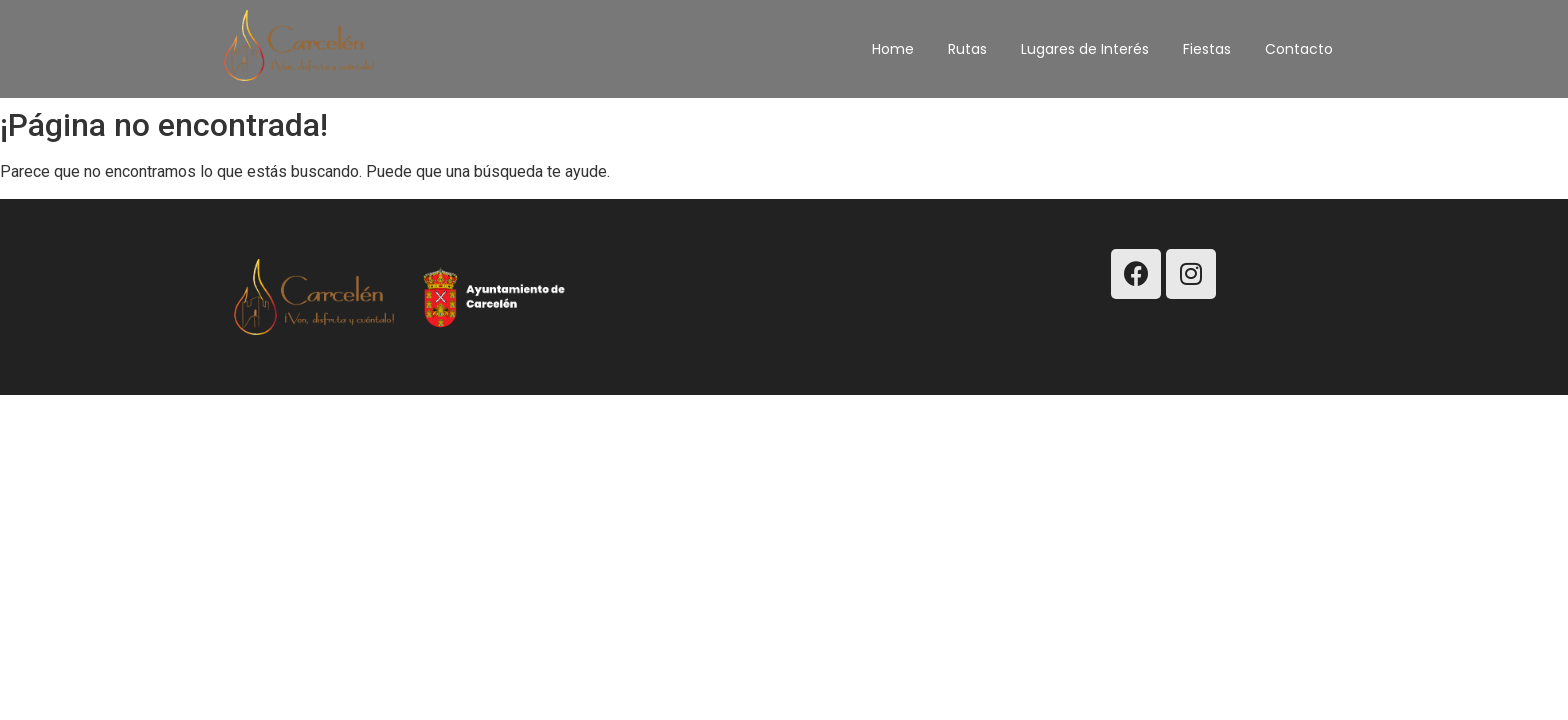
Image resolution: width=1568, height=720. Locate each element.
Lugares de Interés (1085, 49)
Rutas (967, 49)
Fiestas (1207, 49)
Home (893, 49)
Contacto (1299, 49)
